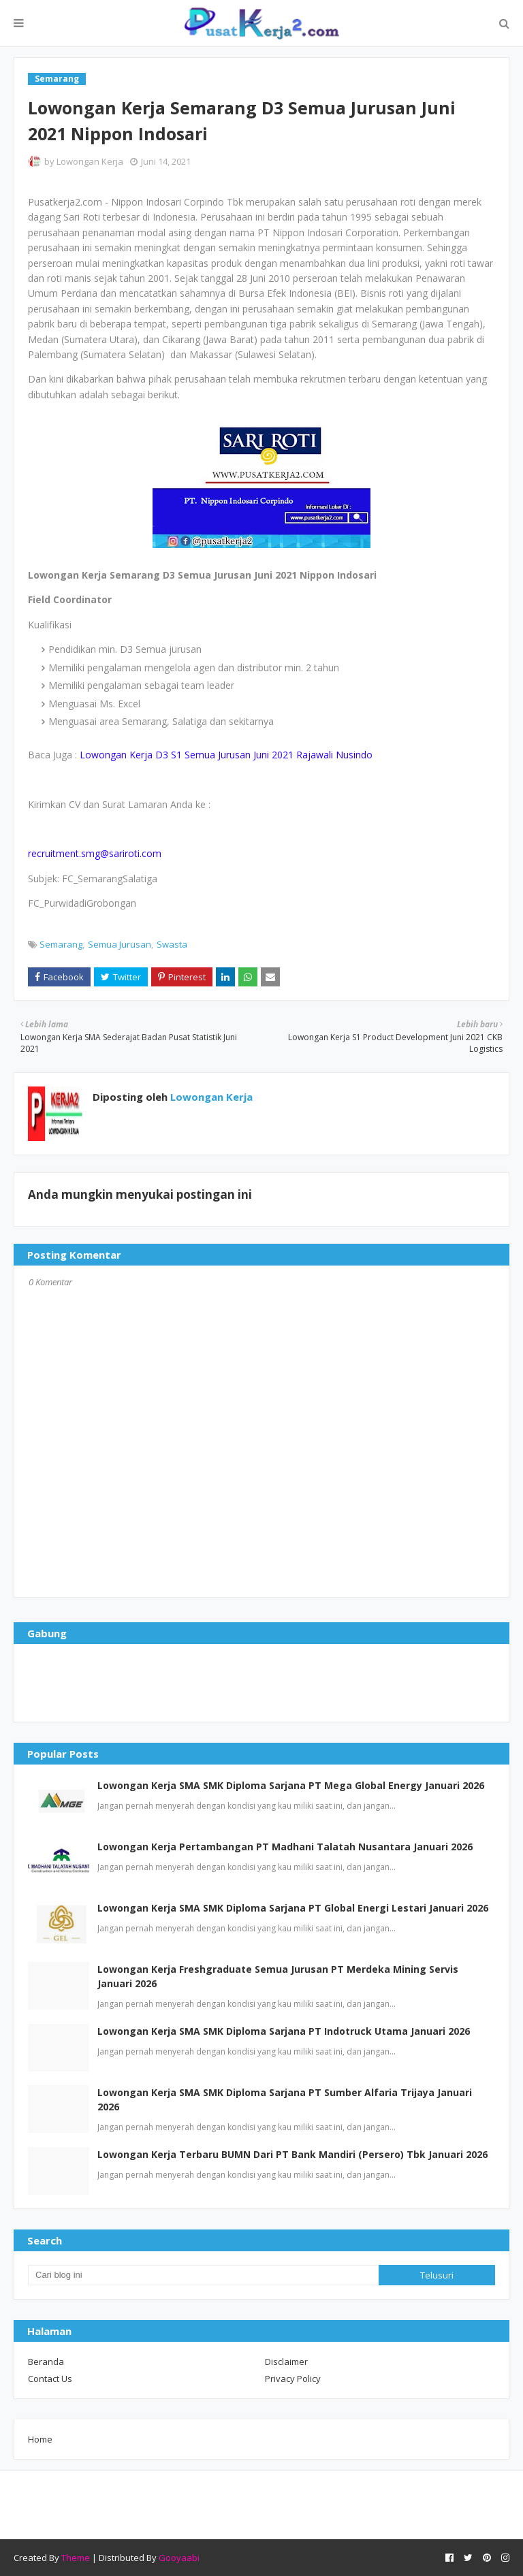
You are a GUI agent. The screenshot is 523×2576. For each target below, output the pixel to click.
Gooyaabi (179, 2557)
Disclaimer (286, 2361)
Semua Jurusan (119, 944)
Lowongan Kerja (90, 161)
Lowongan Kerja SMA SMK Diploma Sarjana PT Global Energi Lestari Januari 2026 (292, 1907)
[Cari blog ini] (203, 2275)
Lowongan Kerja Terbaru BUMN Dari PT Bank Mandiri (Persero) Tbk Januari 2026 (292, 2154)
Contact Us (50, 2378)
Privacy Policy (293, 2378)
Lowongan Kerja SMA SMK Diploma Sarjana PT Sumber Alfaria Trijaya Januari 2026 (284, 2099)
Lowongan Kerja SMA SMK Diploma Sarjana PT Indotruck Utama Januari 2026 (283, 2031)
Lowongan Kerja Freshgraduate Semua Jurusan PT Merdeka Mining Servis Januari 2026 (277, 1976)
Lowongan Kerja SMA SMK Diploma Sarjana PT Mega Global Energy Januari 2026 (290, 1785)
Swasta (172, 944)
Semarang (60, 944)
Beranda (46, 2361)
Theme (75, 2557)
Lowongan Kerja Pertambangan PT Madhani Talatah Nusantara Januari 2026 (285, 1846)
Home (40, 2439)
